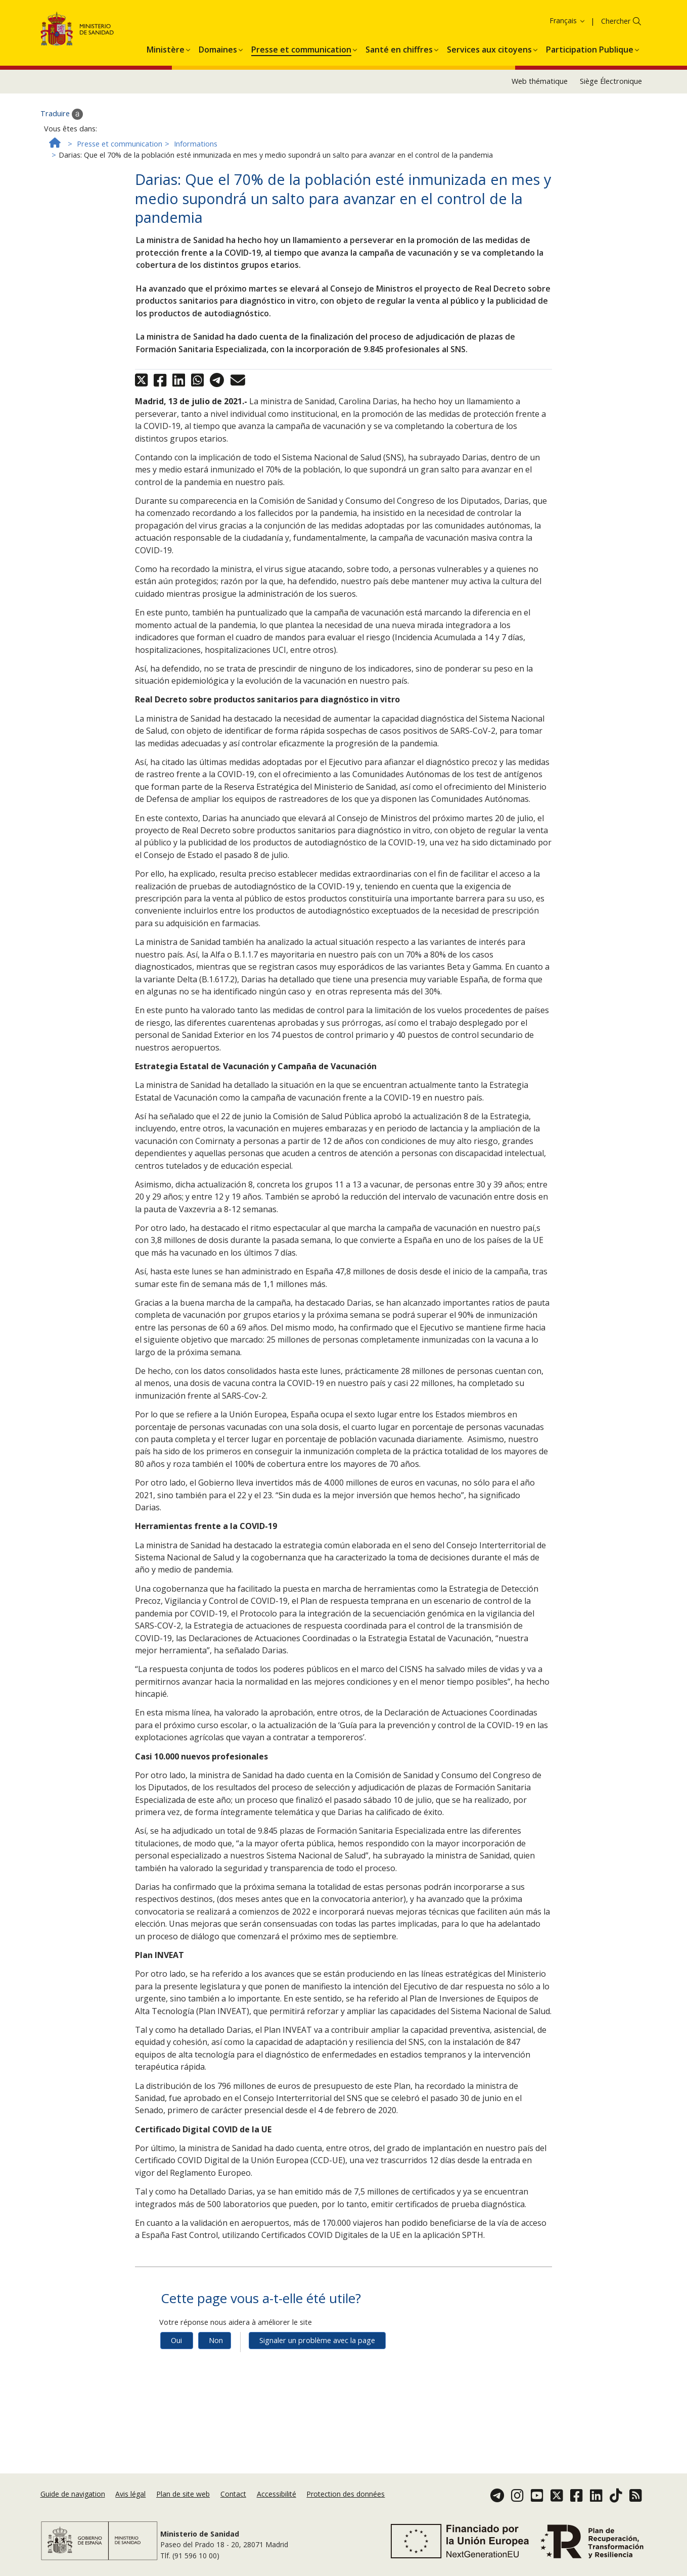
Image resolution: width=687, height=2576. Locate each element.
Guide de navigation (72, 2541)
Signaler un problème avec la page (317, 2442)
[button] (166, 149)
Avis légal (130, 2541)
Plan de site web (183, 2541)
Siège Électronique (611, 183)
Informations (195, 245)
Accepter (221, 38)
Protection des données (345, 2541)
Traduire (61, 215)
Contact (233, 2541)
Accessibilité (276, 2541)
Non (216, 2442)
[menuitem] (166, 149)
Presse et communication (119, 245)
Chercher (615, 123)
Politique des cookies (162, 37)
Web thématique (540, 183)
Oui (176, 2442)
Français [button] (567, 122)
